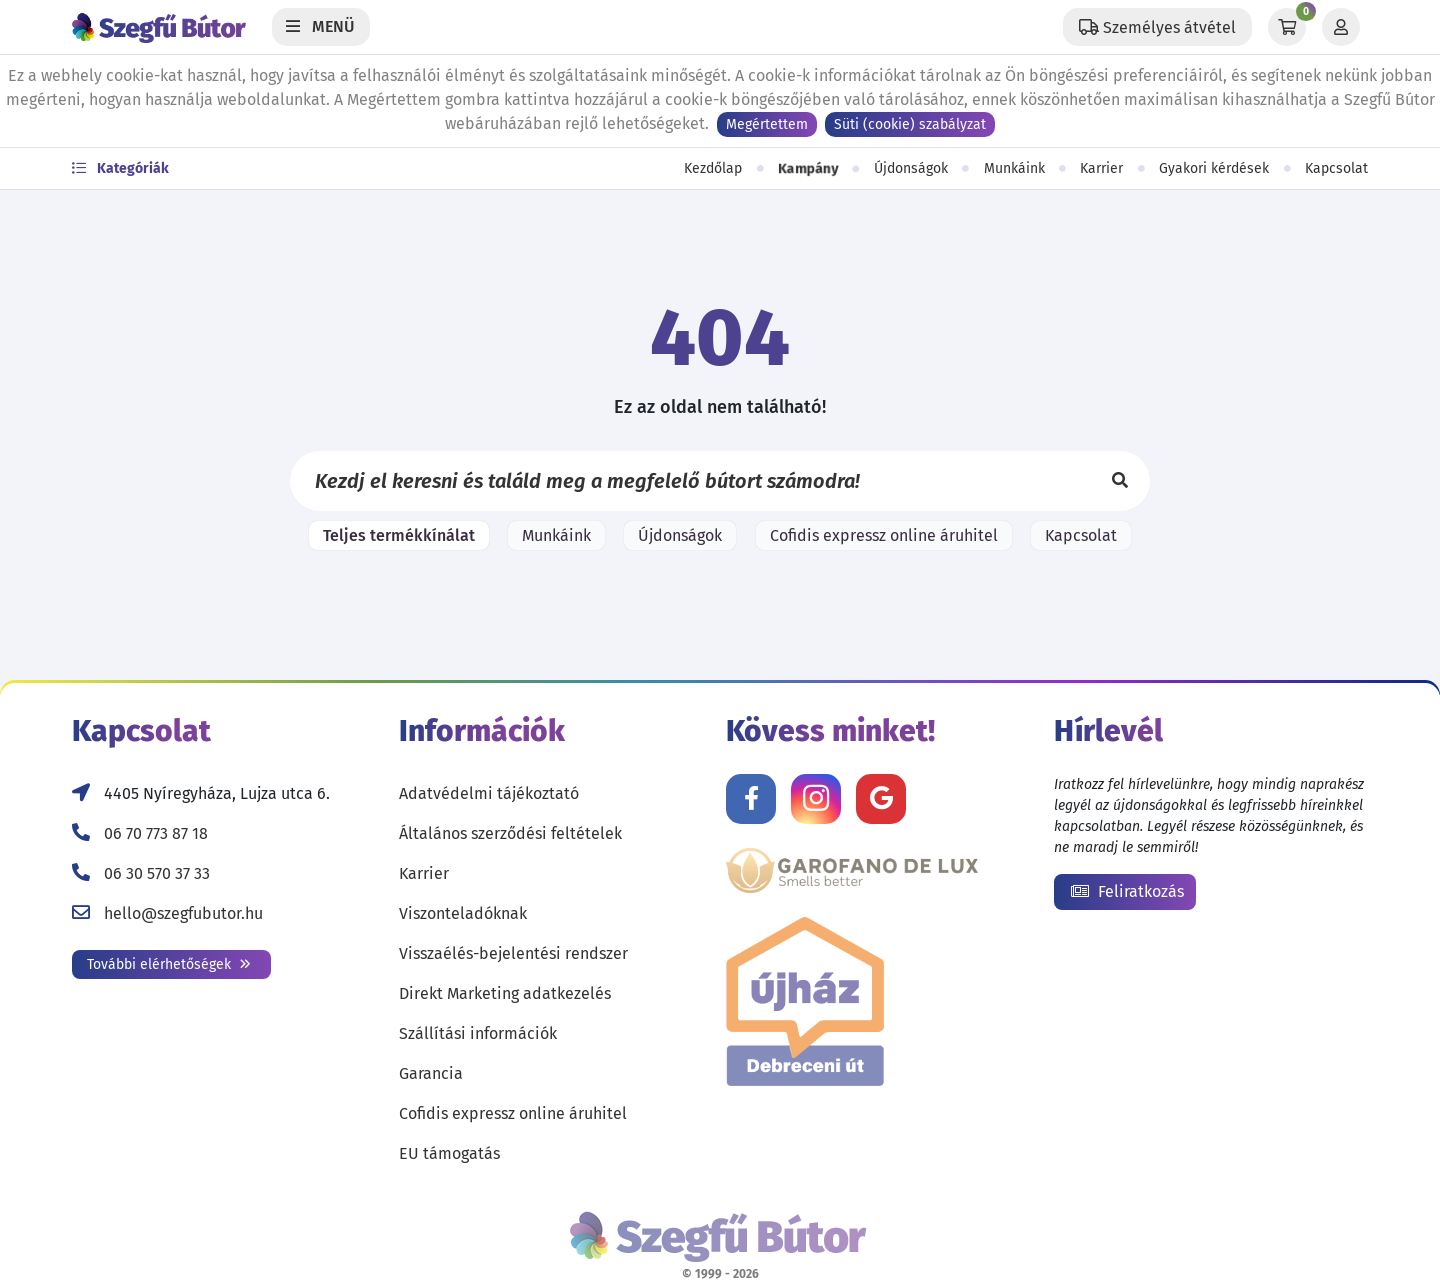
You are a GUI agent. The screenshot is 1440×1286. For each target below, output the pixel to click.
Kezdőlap (713, 168)
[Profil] (1341, 27)
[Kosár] (1287, 27)
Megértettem (767, 124)
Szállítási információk (478, 1033)
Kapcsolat (1336, 168)
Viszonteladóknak (463, 913)
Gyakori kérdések (1214, 168)
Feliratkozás (1127, 891)
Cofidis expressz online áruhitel (884, 535)
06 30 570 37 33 (157, 873)
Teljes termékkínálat (399, 535)
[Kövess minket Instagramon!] (816, 799)
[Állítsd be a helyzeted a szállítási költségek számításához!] (1157, 27)
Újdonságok (911, 168)
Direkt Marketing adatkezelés (505, 993)
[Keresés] (1120, 481)
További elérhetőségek (169, 964)
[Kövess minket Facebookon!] (751, 799)
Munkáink (1014, 168)
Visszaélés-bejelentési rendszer (513, 953)
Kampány (808, 168)
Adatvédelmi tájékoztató (489, 793)
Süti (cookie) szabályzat (910, 124)
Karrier (1101, 168)
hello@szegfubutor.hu (183, 913)
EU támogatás (449, 1153)
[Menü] (321, 27)
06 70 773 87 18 (156, 833)
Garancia (431, 1073)
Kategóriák (120, 168)
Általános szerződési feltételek (510, 833)
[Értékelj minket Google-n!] (881, 799)
